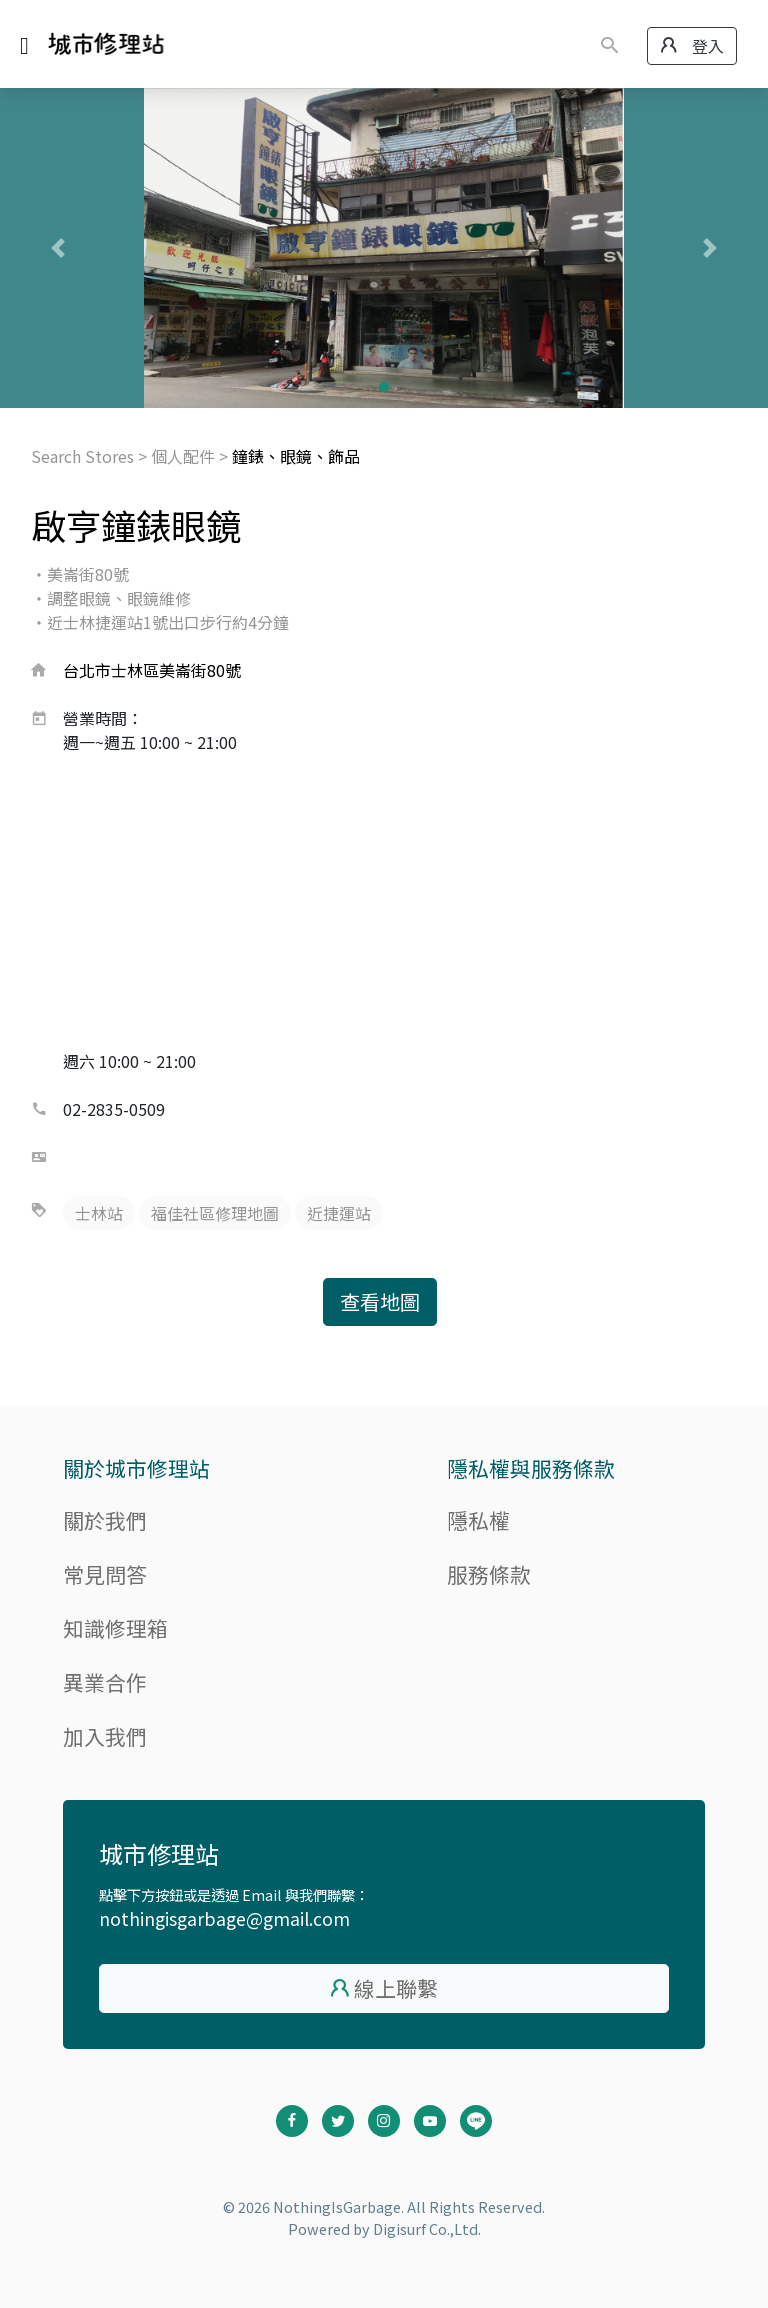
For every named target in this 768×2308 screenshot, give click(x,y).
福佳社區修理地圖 (215, 1213)
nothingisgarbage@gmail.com (224, 1918)
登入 (692, 46)
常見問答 (105, 1574)
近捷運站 (339, 1213)
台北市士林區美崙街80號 (152, 670)
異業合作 (105, 1682)
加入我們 (105, 1736)
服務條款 (489, 1574)
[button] (57, 248)
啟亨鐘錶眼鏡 (136, 524)
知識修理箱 (115, 1628)
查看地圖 (380, 1301)
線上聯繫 (396, 1988)
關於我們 (105, 1520)
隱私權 (478, 1520)
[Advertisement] (384, 904)
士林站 (99, 1213)
